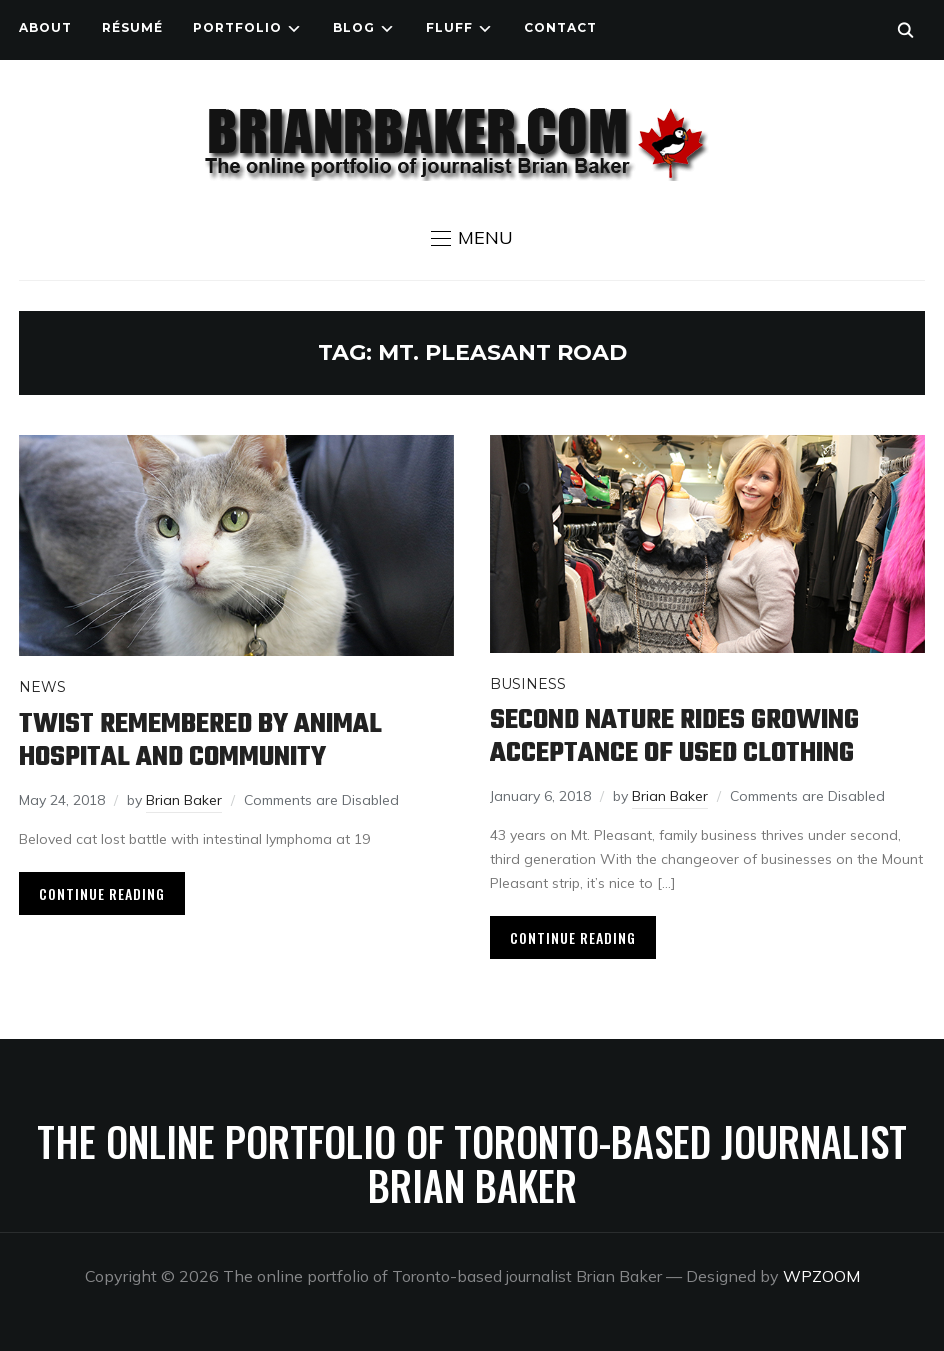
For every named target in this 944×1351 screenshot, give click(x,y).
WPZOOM (821, 1276)
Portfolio (237, 27)
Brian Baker (184, 800)
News (42, 687)
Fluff (449, 27)
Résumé (132, 27)
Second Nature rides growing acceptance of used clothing (674, 737)
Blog (354, 27)
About (45, 27)
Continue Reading (102, 893)
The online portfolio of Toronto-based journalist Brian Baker (472, 1163)
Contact (560, 27)
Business (528, 684)
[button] (472, 238)
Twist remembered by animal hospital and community (200, 741)
